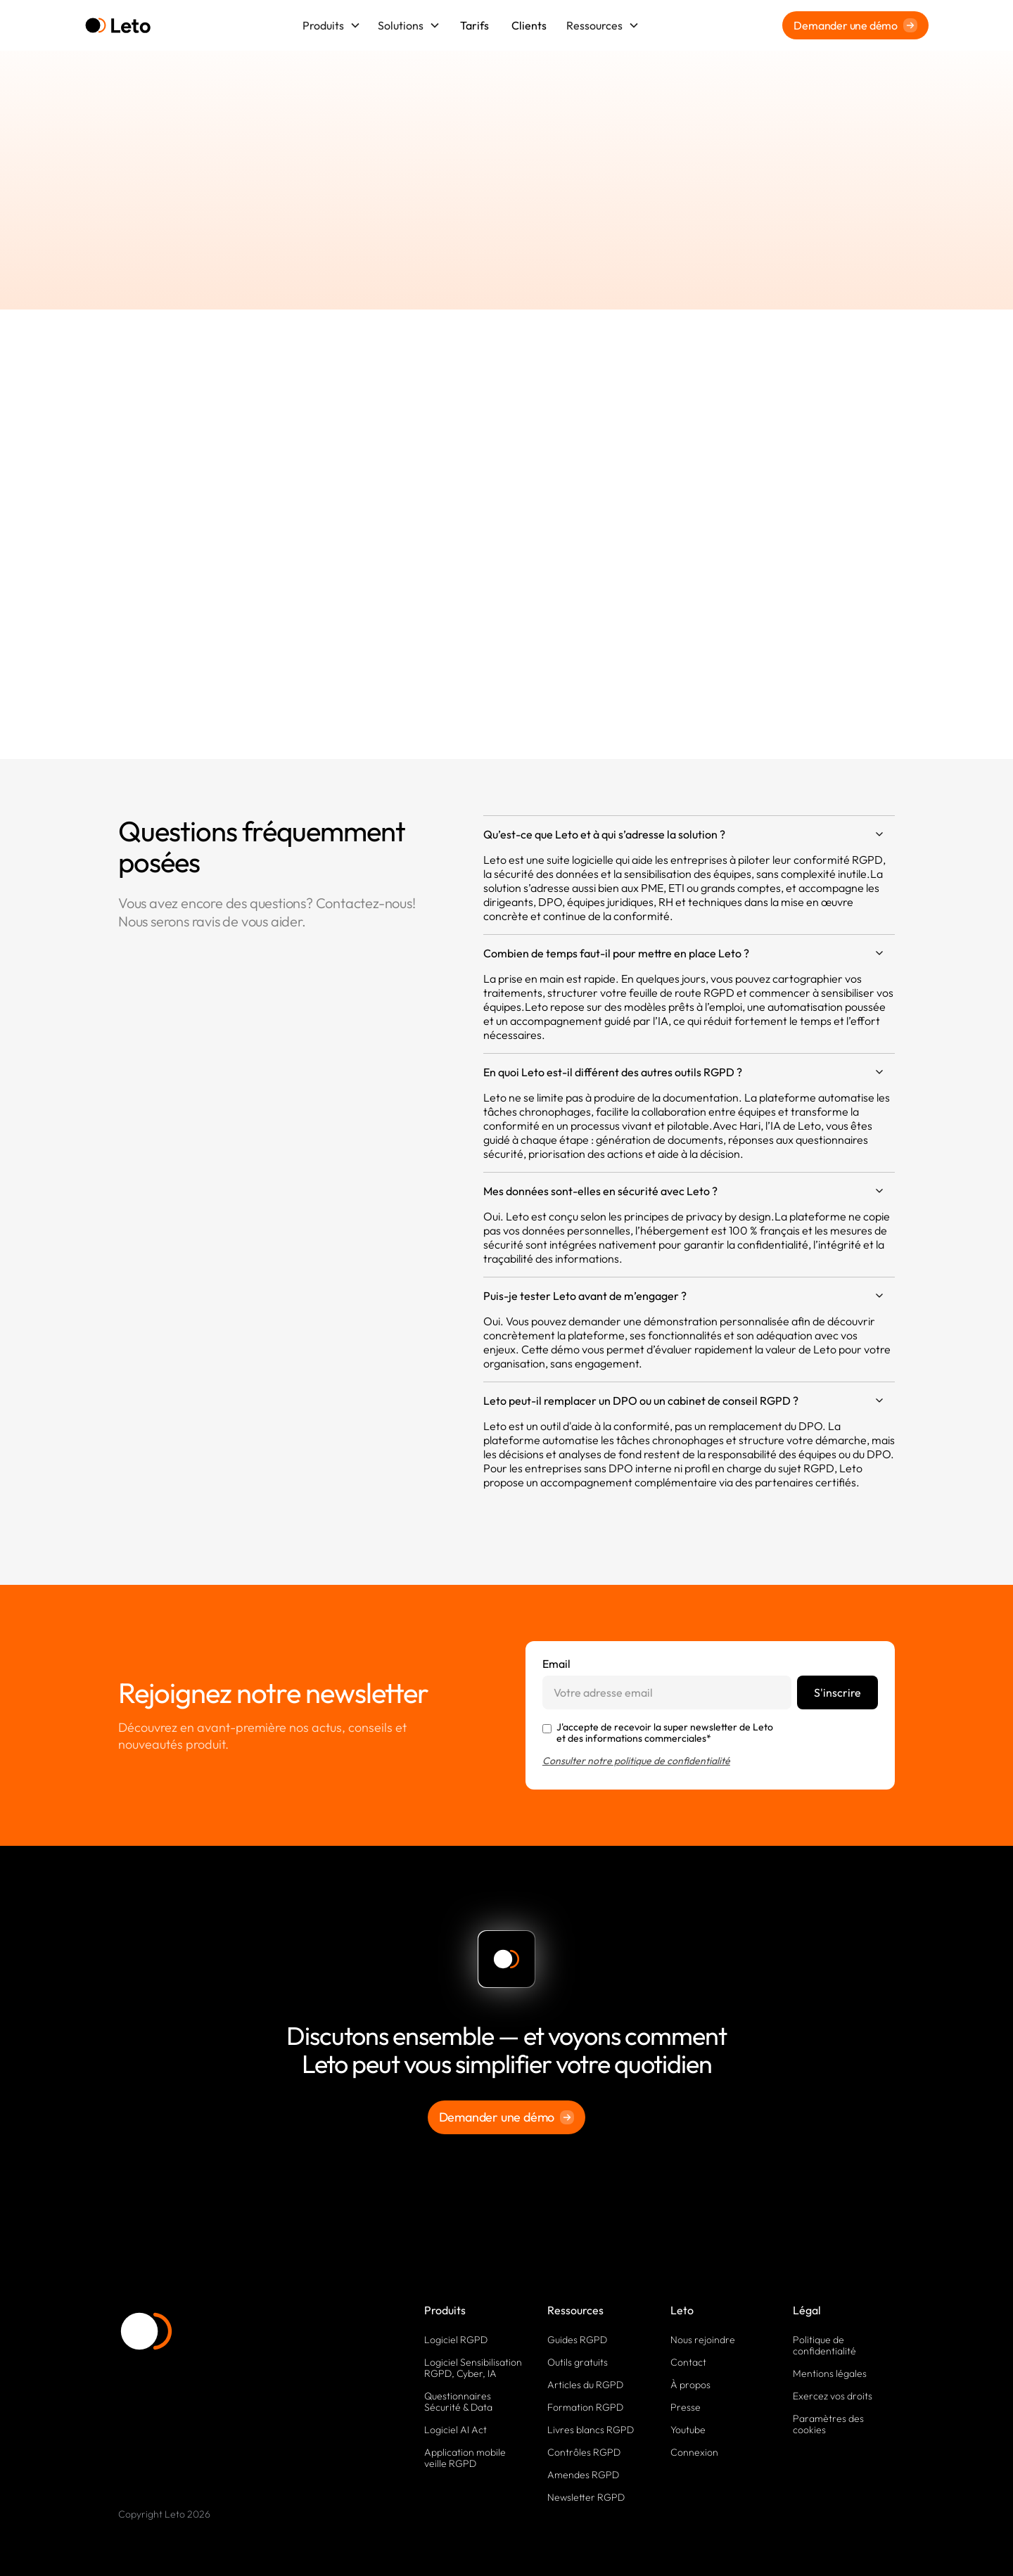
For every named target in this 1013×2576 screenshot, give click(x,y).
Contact (688, 2362)
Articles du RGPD (585, 2384)
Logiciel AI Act (455, 2429)
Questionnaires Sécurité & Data (458, 2402)
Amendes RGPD (583, 2474)
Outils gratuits (577, 2362)
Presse (685, 2407)
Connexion (694, 2452)
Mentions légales (830, 2373)
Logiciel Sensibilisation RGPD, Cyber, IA (473, 2368)
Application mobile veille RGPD (465, 2458)
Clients (529, 25)
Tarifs (474, 25)
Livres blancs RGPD (590, 2429)
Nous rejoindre (702, 2339)
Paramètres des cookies (828, 2424)
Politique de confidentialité (824, 2345)
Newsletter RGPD (586, 2497)
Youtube (688, 2429)
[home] (117, 25)
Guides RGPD (577, 2339)
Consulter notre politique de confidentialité (636, 1760)
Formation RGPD (585, 2407)
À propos (690, 2384)
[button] (331, 25)
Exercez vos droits (832, 2396)
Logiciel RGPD (456, 2339)
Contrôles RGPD (583, 2452)
